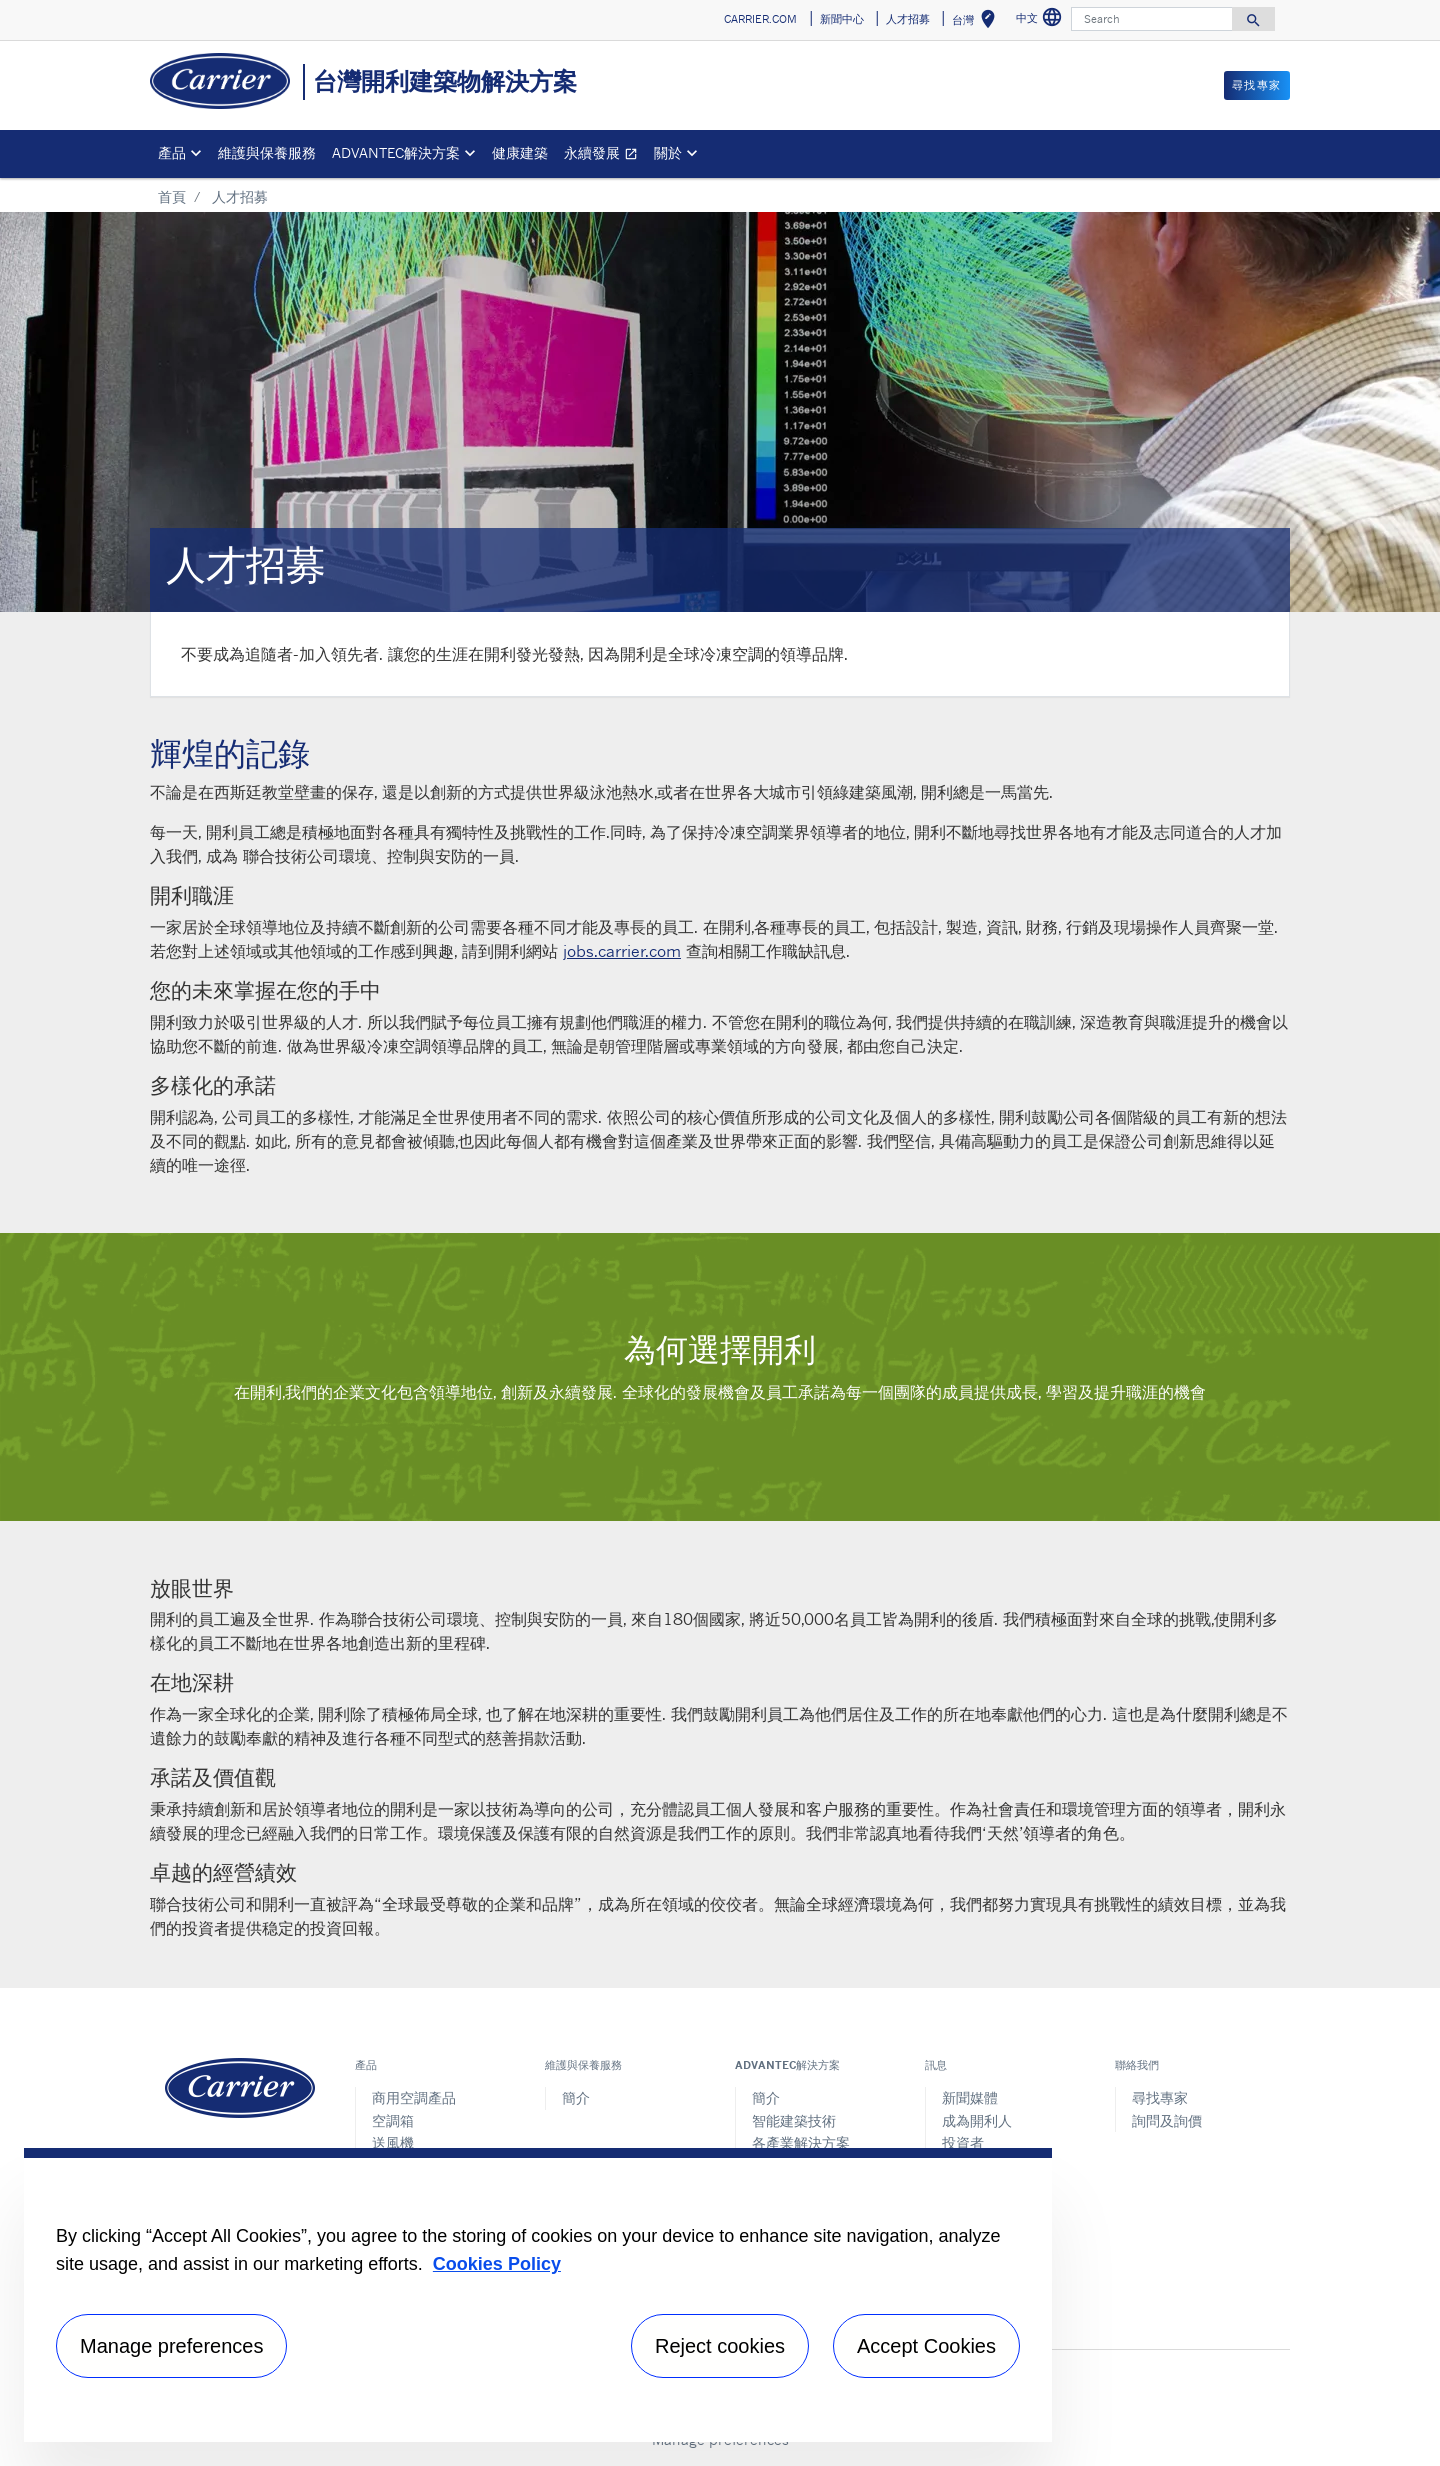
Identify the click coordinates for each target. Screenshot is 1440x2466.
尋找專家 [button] (1257, 85)
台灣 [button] (977, 22)
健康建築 (520, 152)
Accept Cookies (926, 2346)
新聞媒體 (970, 2097)
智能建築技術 (794, 2120)
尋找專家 (1160, 2097)
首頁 (172, 196)
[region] (538, 2295)
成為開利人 (977, 2120)
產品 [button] (172, 152)
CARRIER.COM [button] (760, 19)
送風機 (393, 2142)
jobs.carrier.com (622, 951)
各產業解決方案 (801, 2142)
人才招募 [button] (908, 19)
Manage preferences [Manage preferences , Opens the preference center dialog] (171, 2346)
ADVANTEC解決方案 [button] (396, 152)
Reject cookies (720, 2346)
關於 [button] (668, 152)
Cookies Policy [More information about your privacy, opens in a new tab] (497, 2264)
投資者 (963, 2142)
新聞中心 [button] (842, 19)
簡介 (576, 2097)
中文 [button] (1041, 20)
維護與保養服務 (267, 152)
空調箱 (393, 2120)
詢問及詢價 (1167, 2120)
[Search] (1152, 19)
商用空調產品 (414, 2097)
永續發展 (605, 155)
